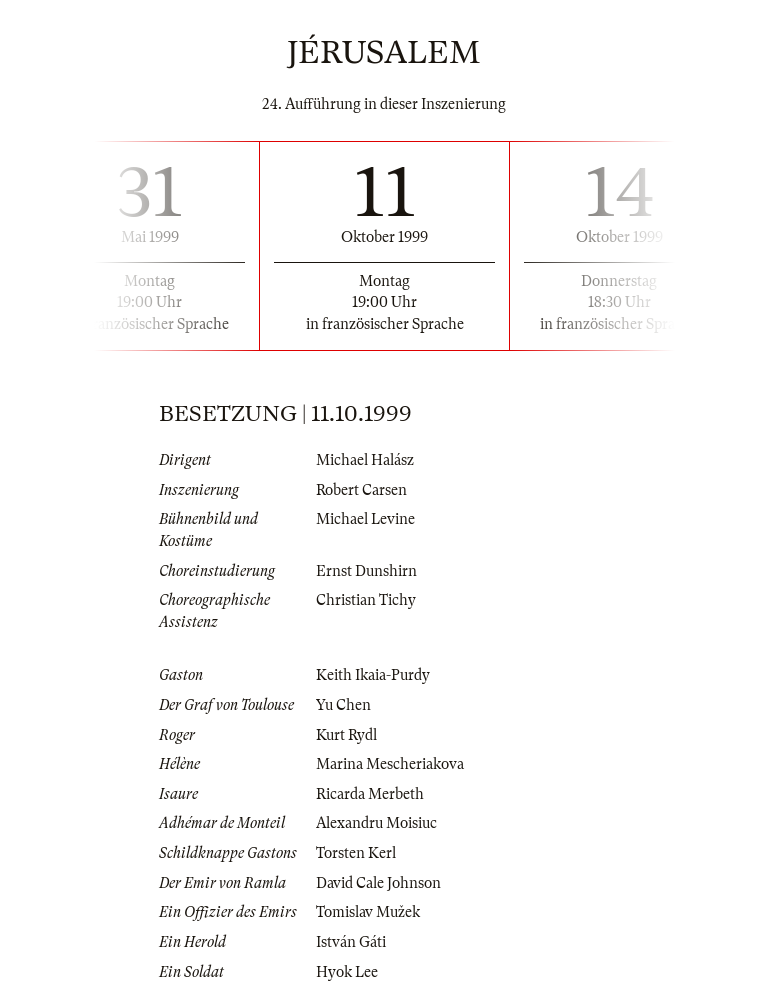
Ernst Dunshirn (366, 571)
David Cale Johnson (378, 883)
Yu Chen (343, 705)
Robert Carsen (361, 490)
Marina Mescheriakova (390, 764)
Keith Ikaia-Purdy (373, 675)
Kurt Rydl (346, 735)
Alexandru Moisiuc (376, 823)
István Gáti (351, 942)
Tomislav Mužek (368, 912)
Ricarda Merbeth (370, 794)
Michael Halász (365, 460)
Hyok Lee (347, 972)
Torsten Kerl (356, 853)
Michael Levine (365, 519)
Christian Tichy (366, 600)
